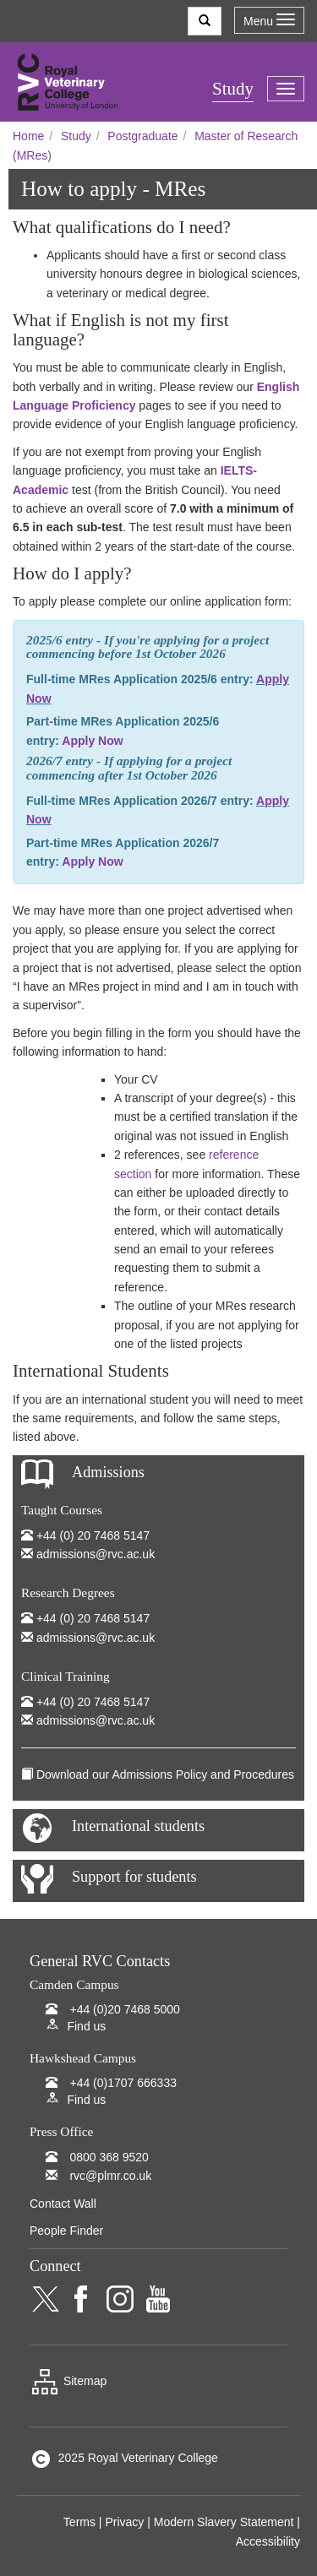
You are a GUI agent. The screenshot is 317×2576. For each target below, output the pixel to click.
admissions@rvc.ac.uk (95, 1554)
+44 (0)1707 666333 (123, 2083)
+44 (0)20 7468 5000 (124, 2009)
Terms (79, 2522)
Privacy (124, 2522)
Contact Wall (63, 2203)
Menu (269, 21)
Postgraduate (142, 136)
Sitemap (68, 2381)
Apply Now (92, 740)
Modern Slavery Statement (224, 2522)
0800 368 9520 (108, 2157)
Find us (86, 2026)
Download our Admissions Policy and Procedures (165, 1774)
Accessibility (268, 2541)
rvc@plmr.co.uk (110, 2175)
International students (138, 1826)
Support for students (134, 1876)
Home (28, 136)
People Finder (66, 2230)
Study (76, 136)
